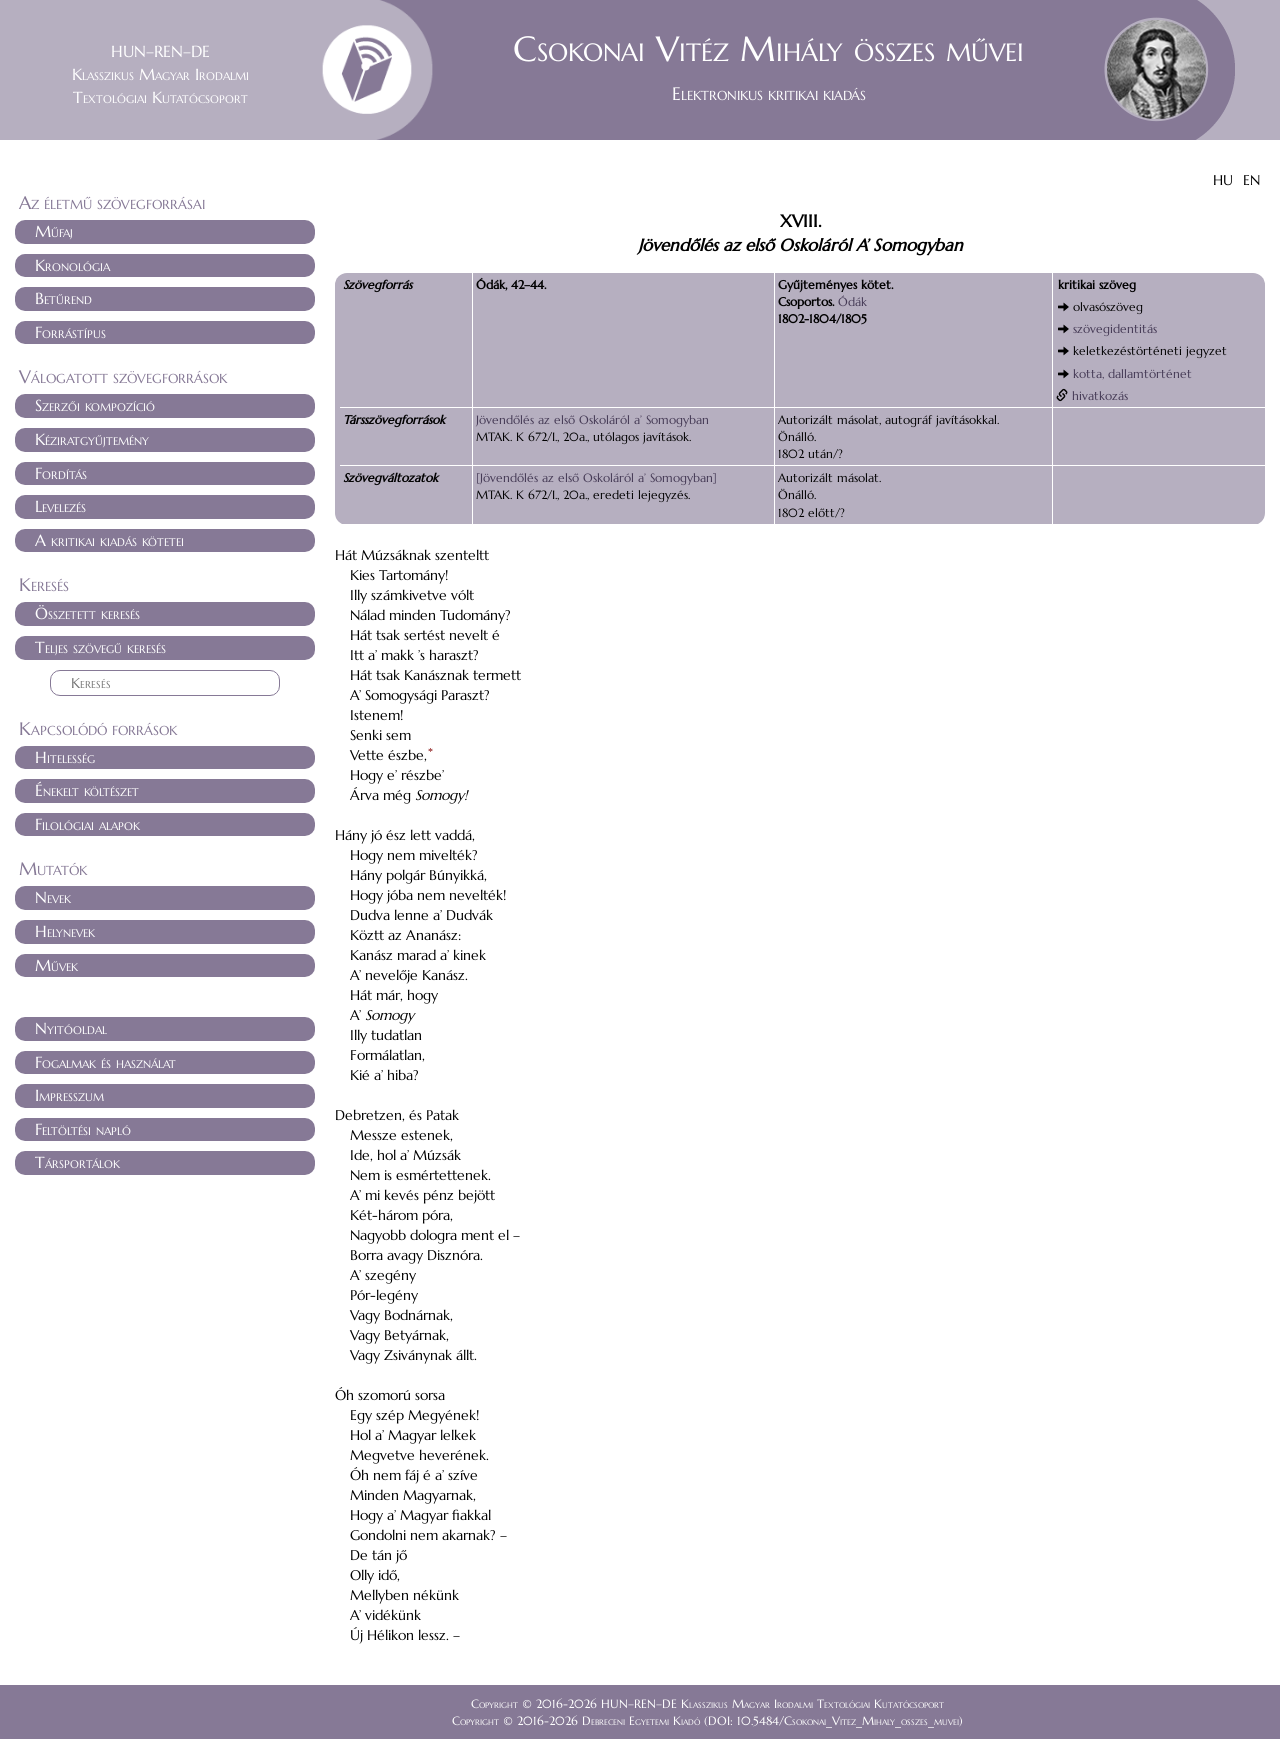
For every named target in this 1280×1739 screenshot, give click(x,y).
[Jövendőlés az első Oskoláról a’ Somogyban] (596, 477)
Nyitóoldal (71, 1028)
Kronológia (72, 265)
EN (1251, 180)
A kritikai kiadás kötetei (109, 540)
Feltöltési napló (83, 1129)
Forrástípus (70, 332)
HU (1223, 180)
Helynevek (65, 931)
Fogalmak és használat (105, 1062)
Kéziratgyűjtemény (92, 439)
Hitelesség (65, 757)
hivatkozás (1100, 395)
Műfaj (54, 231)
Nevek (53, 897)
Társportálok (77, 1162)
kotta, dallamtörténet (1132, 373)
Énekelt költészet (87, 790)
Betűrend (63, 298)
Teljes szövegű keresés (100, 647)
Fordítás (61, 473)
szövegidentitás (1115, 328)
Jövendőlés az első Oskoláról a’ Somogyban (592, 419)
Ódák (852, 301)
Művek (56, 965)
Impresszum (69, 1095)
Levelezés (60, 506)
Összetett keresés (87, 613)
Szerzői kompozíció (95, 405)
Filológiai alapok (87, 824)
